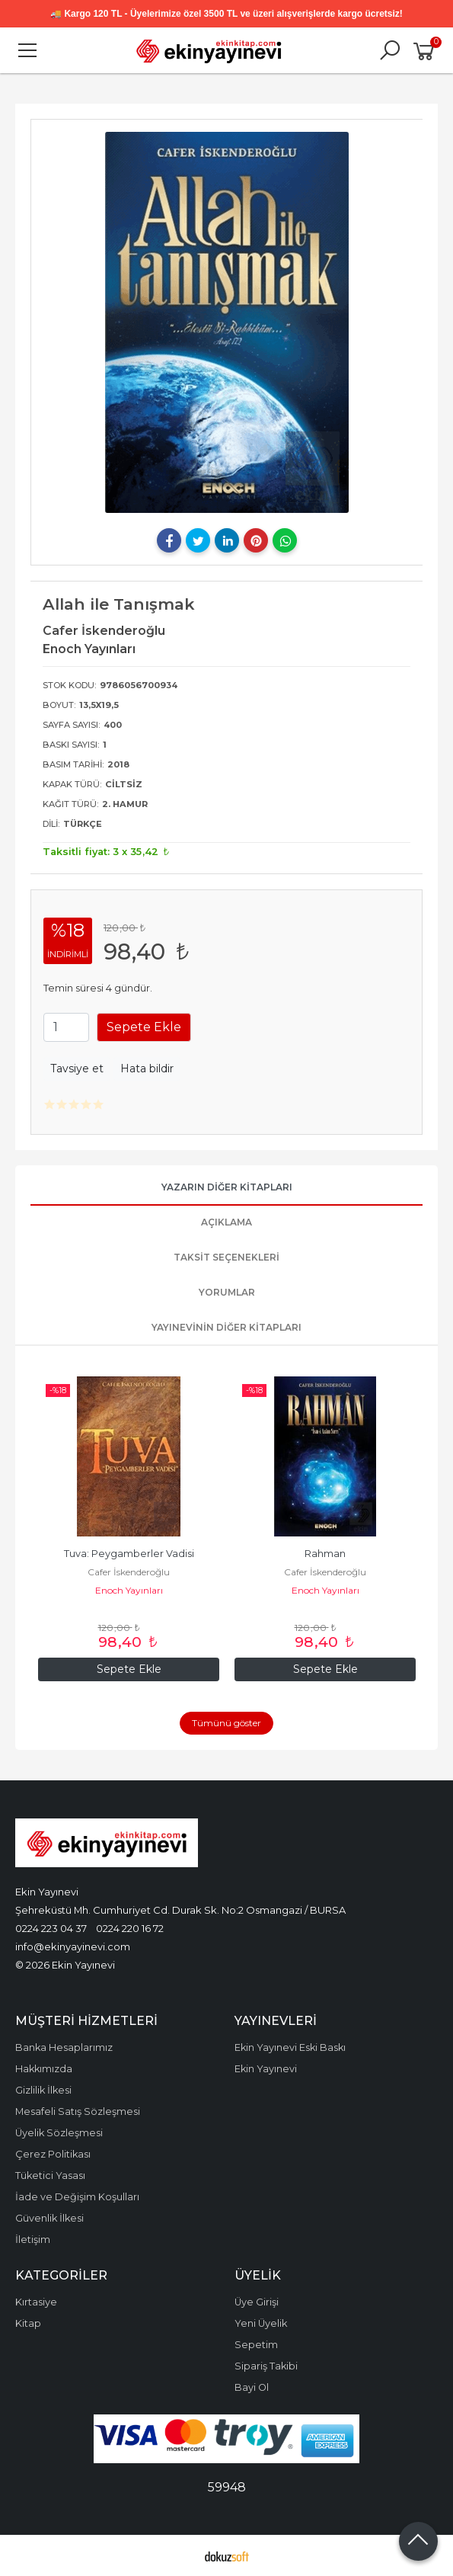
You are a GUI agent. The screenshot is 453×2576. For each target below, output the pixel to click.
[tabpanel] (226, 322)
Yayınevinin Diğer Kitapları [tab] (226, 1327)
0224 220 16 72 (130, 1928)
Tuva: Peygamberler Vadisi (129, 1553)
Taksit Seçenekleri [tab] (226, 1257)
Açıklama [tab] (226, 1222)
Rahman (325, 1553)
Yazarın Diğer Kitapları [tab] (226, 1187)
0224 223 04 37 (51, 1928)
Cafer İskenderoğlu (129, 1572)
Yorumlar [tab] (227, 1292)
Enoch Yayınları (129, 1590)
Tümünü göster (226, 1723)
